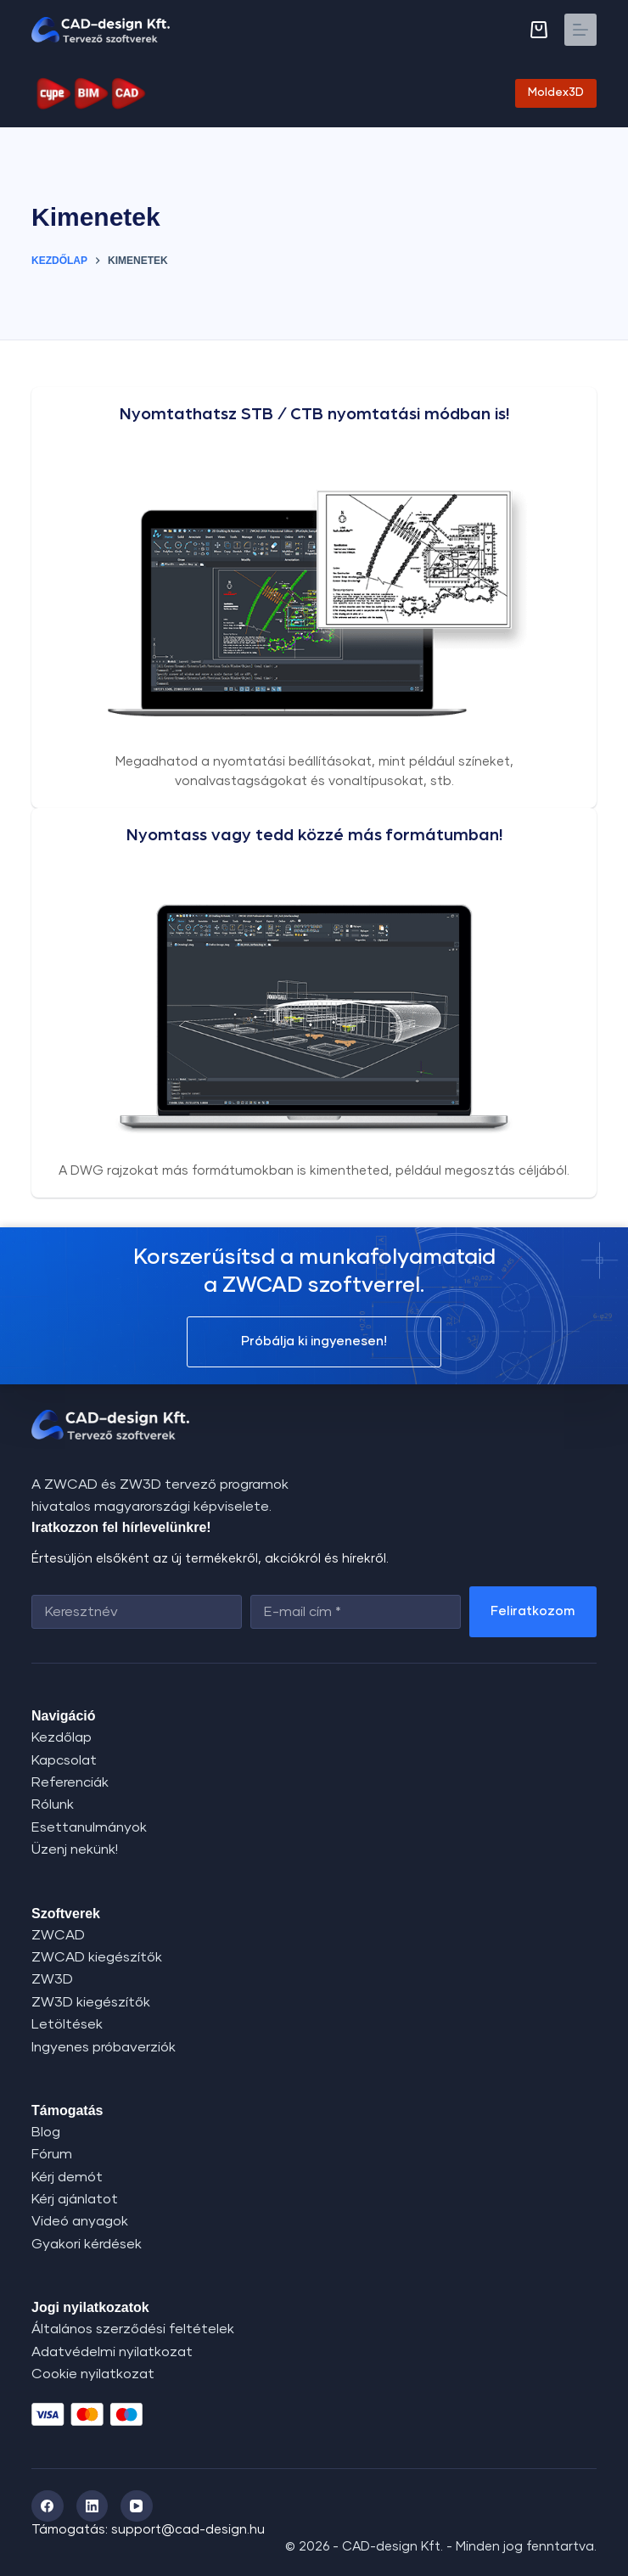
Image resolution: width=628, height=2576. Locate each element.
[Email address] (355, 1612)
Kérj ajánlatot (74, 2199)
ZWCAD (58, 1935)
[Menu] (580, 30)
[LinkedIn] (92, 2506)
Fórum (51, 2154)
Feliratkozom (533, 1611)
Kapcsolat (64, 1760)
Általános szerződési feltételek (132, 2329)
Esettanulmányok (89, 1827)
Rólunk (52, 1804)
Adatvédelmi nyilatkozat (112, 2352)
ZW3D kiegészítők (90, 2002)
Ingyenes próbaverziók (103, 2047)
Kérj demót (67, 2177)
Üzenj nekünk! (74, 1849)
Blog (45, 2132)
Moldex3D (556, 92)
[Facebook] (47, 2506)
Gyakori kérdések (86, 2244)
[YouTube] (137, 2506)
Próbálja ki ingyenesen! (314, 1341)
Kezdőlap (61, 1737)
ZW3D (52, 1979)
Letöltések (67, 2024)
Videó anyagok (79, 2221)
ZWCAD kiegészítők (96, 1957)
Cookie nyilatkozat (92, 2374)
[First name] (136, 1612)
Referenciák (70, 1782)
